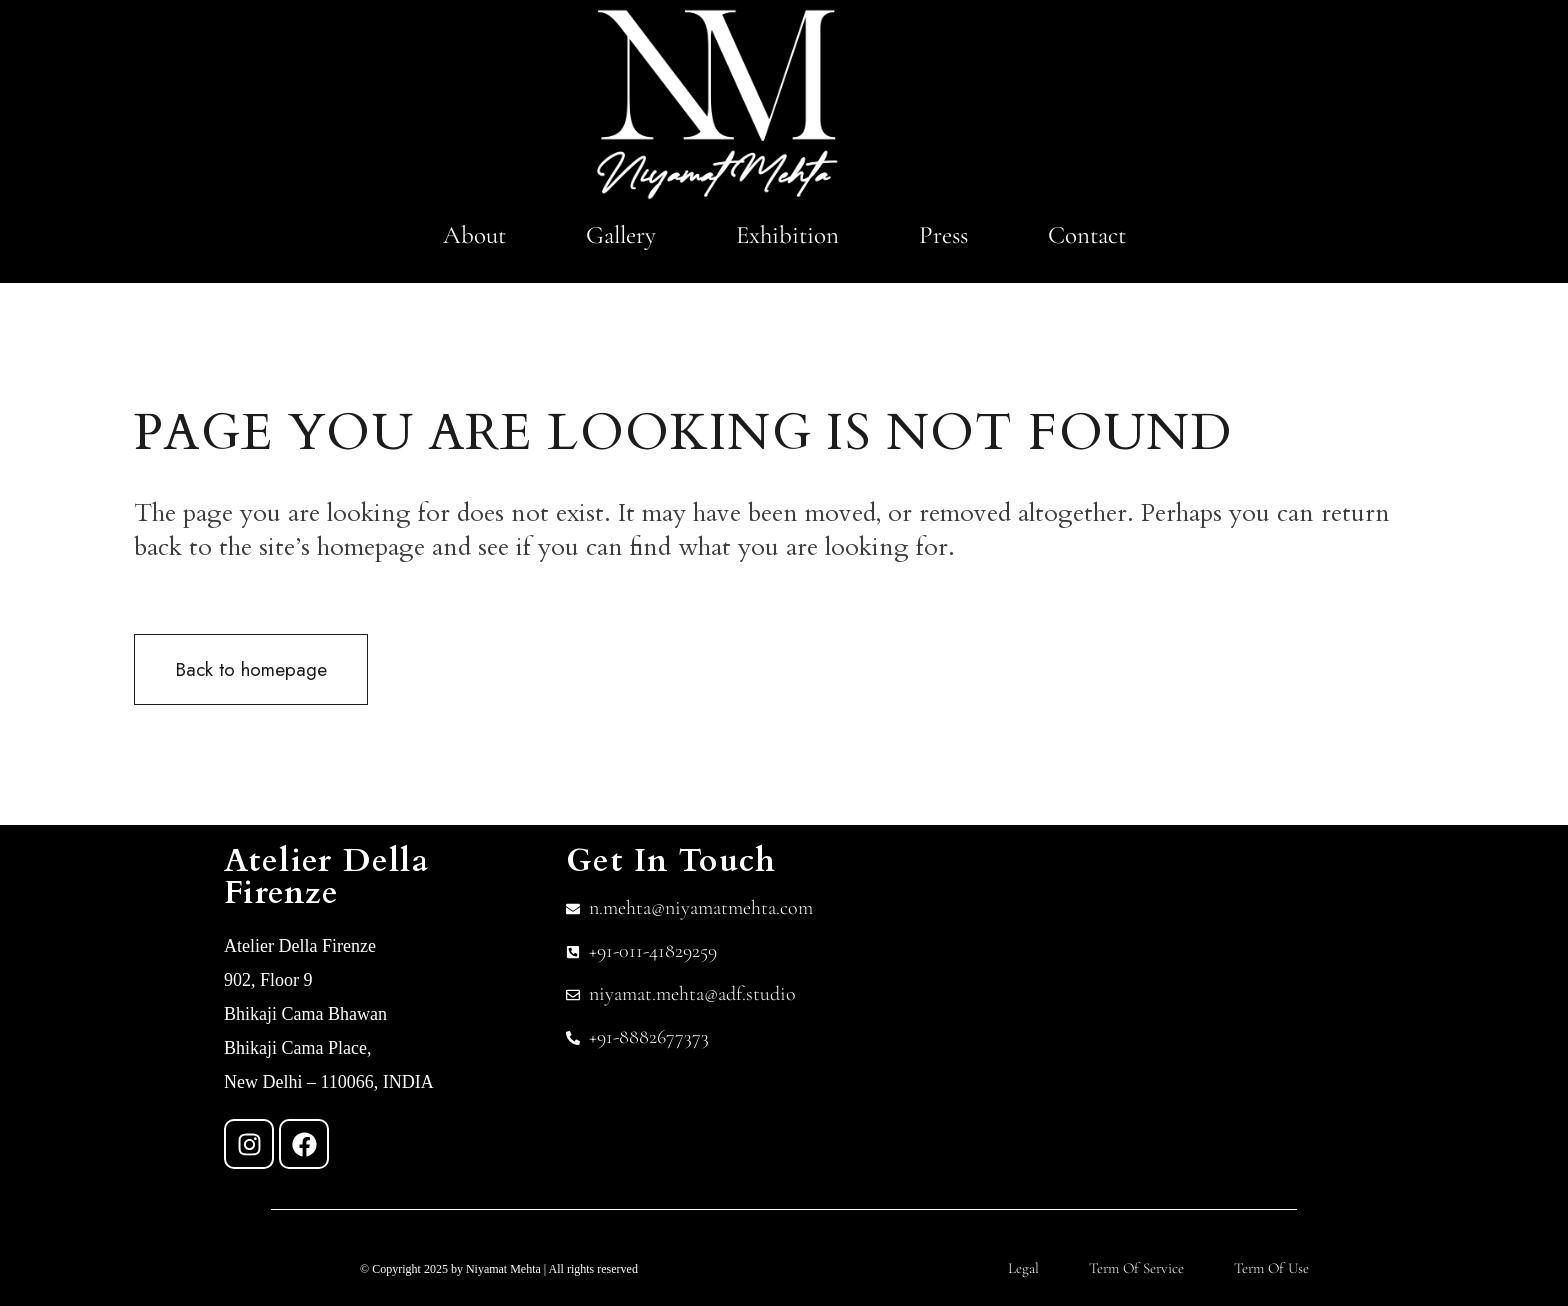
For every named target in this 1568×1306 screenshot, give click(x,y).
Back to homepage (251, 669)
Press (943, 235)
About (474, 235)
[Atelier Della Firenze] (1183, 995)
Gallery (621, 235)
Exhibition (787, 235)
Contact (1087, 235)
